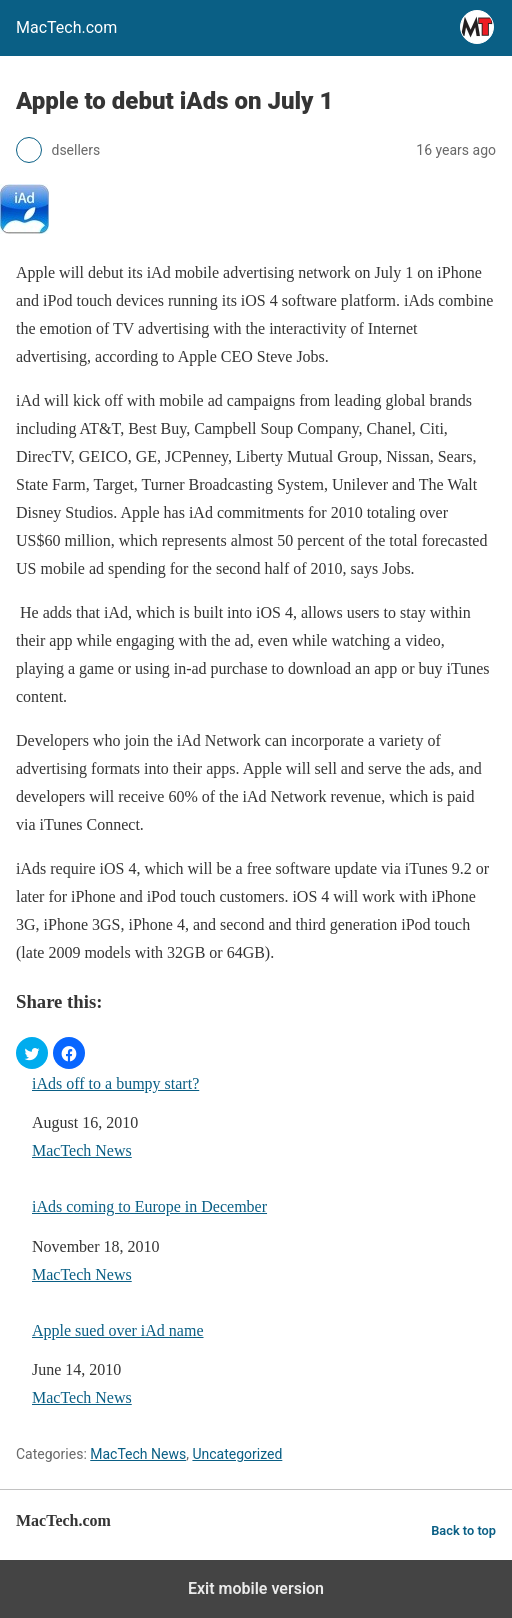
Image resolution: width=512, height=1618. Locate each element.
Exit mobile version (256, 1588)
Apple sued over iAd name (118, 1330)
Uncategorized (237, 1454)
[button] (32, 1053)
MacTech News (82, 1150)
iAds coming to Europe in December (149, 1206)
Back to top (463, 1530)
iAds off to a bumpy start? (115, 1083)
